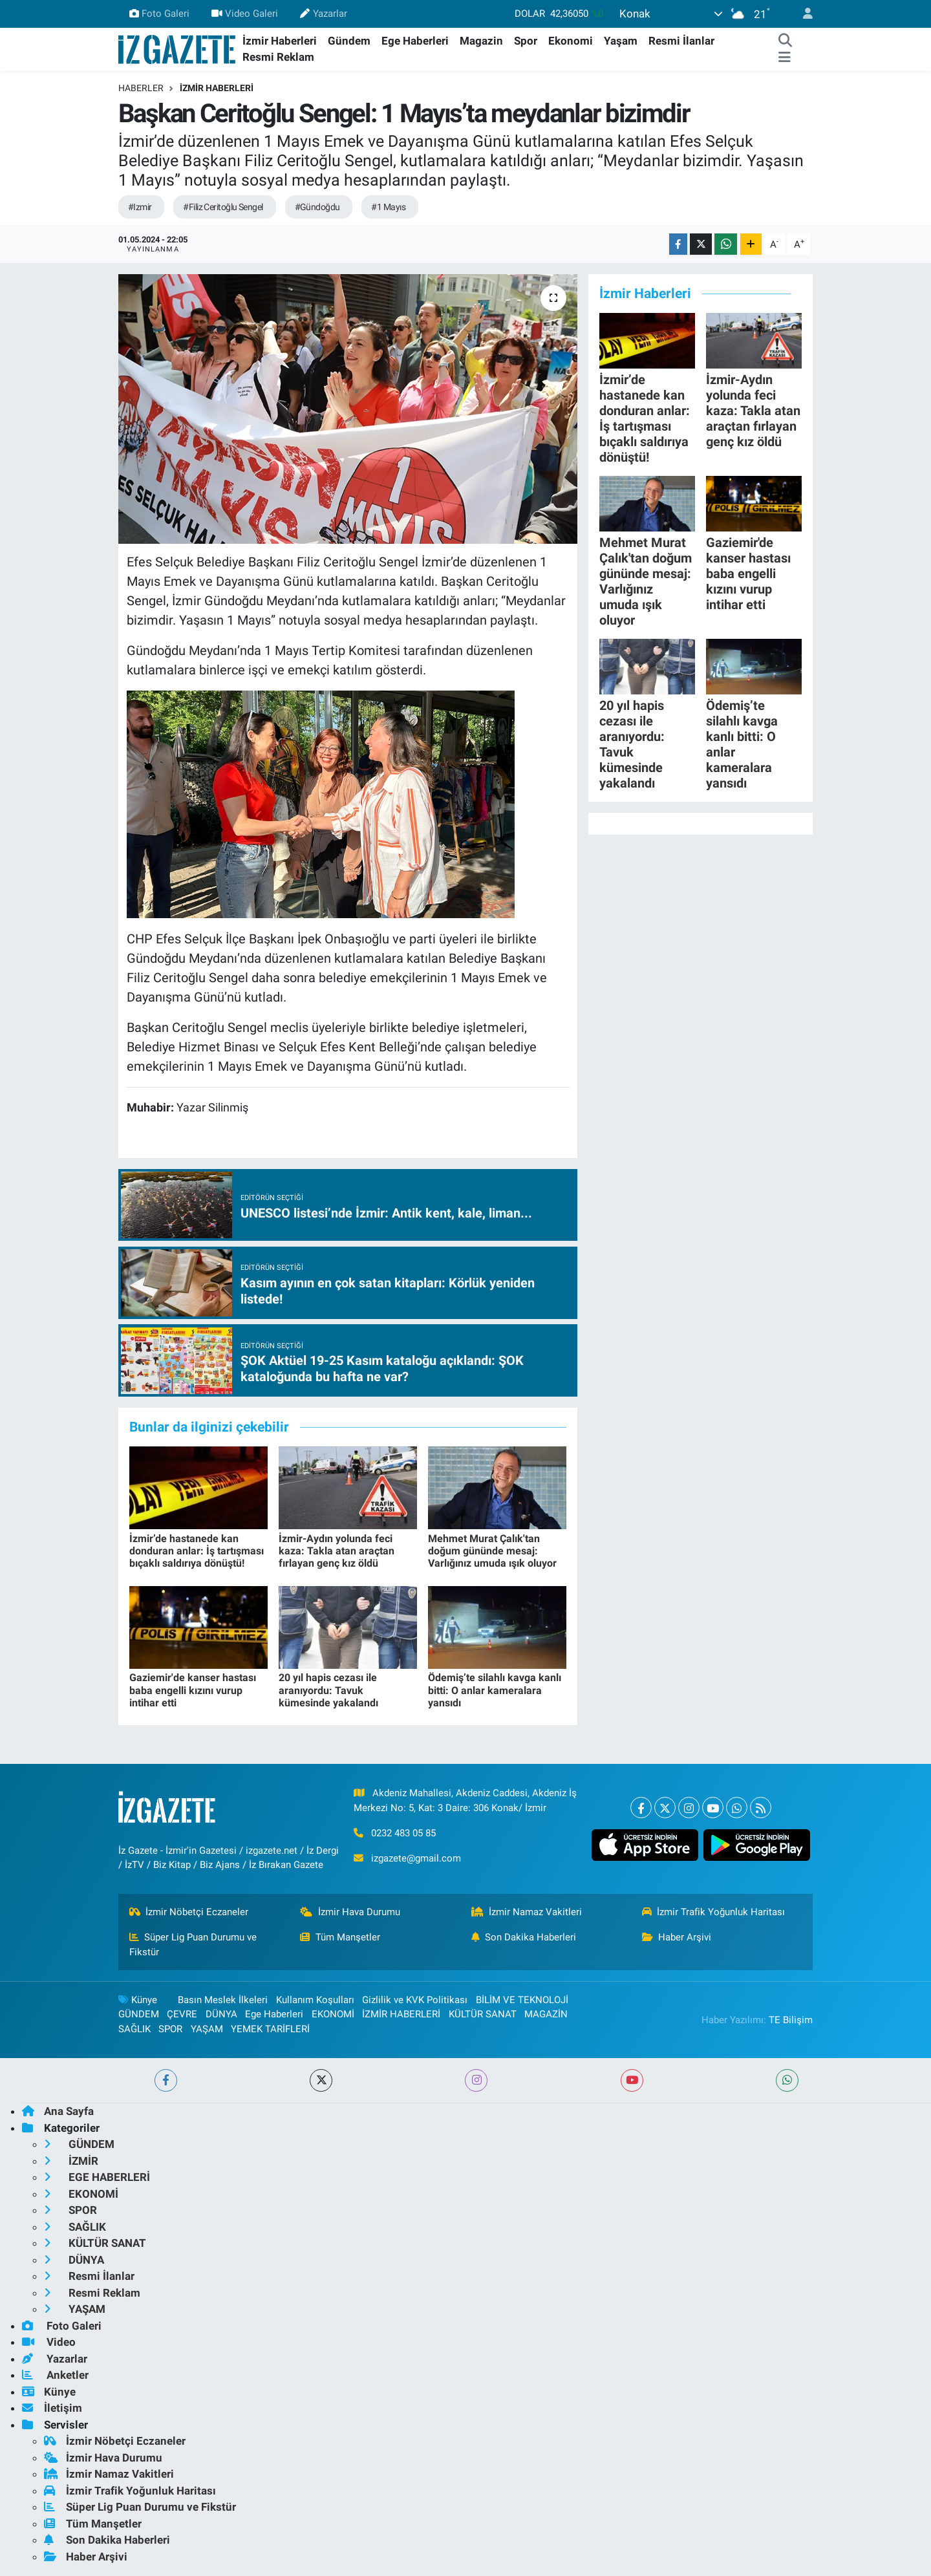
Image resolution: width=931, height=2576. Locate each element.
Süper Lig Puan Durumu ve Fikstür (193, 1944)
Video (49, 2341)
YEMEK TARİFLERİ (270, 2029)
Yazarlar (323, 13)
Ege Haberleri (415, 40)
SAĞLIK (134, 2029)
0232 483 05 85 (403, 1833)
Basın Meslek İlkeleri (223, 2000)
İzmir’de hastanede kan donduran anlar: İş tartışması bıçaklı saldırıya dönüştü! (196, 1550)
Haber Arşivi (677, 1937)
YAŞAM (207, 2029)
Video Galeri (244, 13)
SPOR (170, 2029)
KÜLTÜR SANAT (483, 2014)
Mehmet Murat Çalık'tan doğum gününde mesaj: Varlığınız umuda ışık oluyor (492, 1550)
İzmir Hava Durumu (350, 1912)
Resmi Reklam (278, 56)
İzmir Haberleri (279, 40)
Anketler (55, 2374)
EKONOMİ (333, 2014)
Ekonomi (570, 40)
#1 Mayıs (388, 207)
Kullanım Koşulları (315, 2000)
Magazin (481, 40)
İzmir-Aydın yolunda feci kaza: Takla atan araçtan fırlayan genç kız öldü (336, 1550)
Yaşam (620, 40)
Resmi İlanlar (681, 40)
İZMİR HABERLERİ (216, 88)
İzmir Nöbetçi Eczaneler (189, 1912)
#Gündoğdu (317, 207)
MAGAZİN (546, 2014)
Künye (137, 2000)
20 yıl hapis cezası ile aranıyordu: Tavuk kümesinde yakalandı (328, 1689)
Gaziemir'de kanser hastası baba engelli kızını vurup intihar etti (192, 1689)
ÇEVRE (182, 2014)
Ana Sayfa (58, 2111)
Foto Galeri (159, 13)
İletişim (52, 2407)
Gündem (349, 40)
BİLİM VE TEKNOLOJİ (522, 2000)
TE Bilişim (791, 2020)
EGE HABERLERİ (97, 2177)
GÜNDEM (138, 2014)
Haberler (141, 88)
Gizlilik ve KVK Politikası (414, 2000)
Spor (525, 40)
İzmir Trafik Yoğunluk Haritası (714, 1912)
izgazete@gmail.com (416, 1858)
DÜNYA (221, 2014)
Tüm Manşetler (340, 1937)
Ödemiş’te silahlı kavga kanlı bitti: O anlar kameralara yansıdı (494, 1689)
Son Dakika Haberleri (524, 1937)
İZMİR (71, 2160)
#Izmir (140, 207)
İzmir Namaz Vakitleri (527, 1912)
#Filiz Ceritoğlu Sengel (222, 207)
